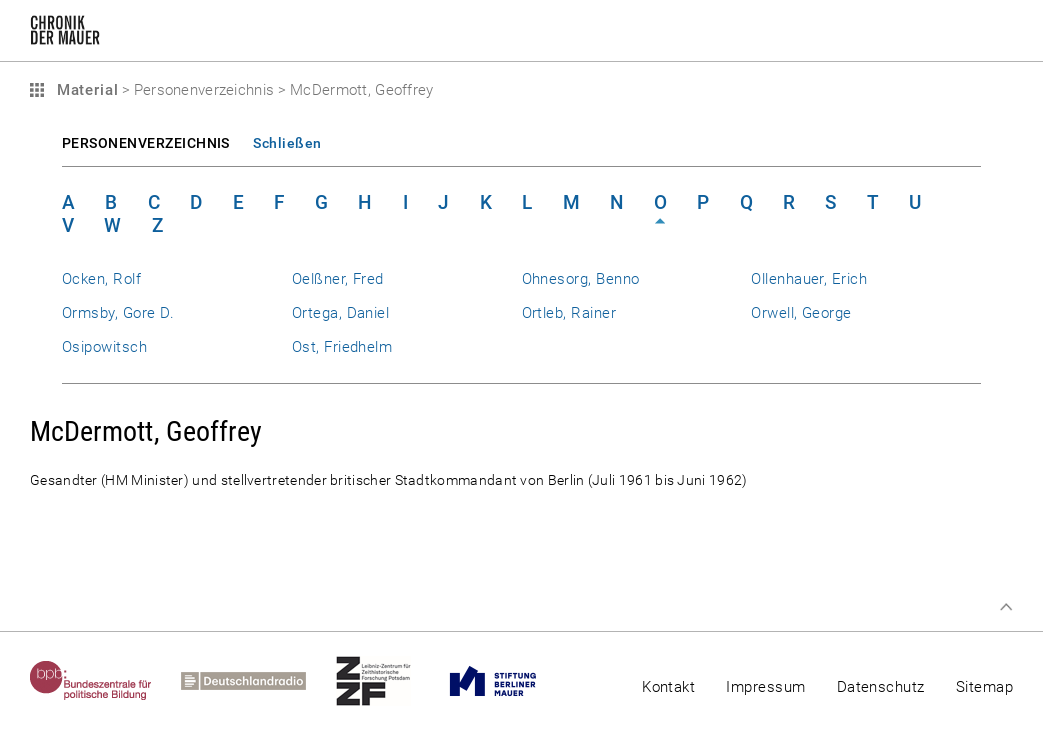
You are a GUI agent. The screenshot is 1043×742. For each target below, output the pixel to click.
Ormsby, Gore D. (118, 313)
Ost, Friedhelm (342, 347)
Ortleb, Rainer (569, 313)
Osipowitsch (104, 347)
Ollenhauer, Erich (809, 279)
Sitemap (984, 687)
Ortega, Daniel (341, 313)
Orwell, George (801, 313)
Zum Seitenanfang (1006, 607)
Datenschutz (881, 687)
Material (85, 90)
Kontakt (668, 687)
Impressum (765, 687)
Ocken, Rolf (101, 279)
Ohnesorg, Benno (581, 279)
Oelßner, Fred (338, 279)
